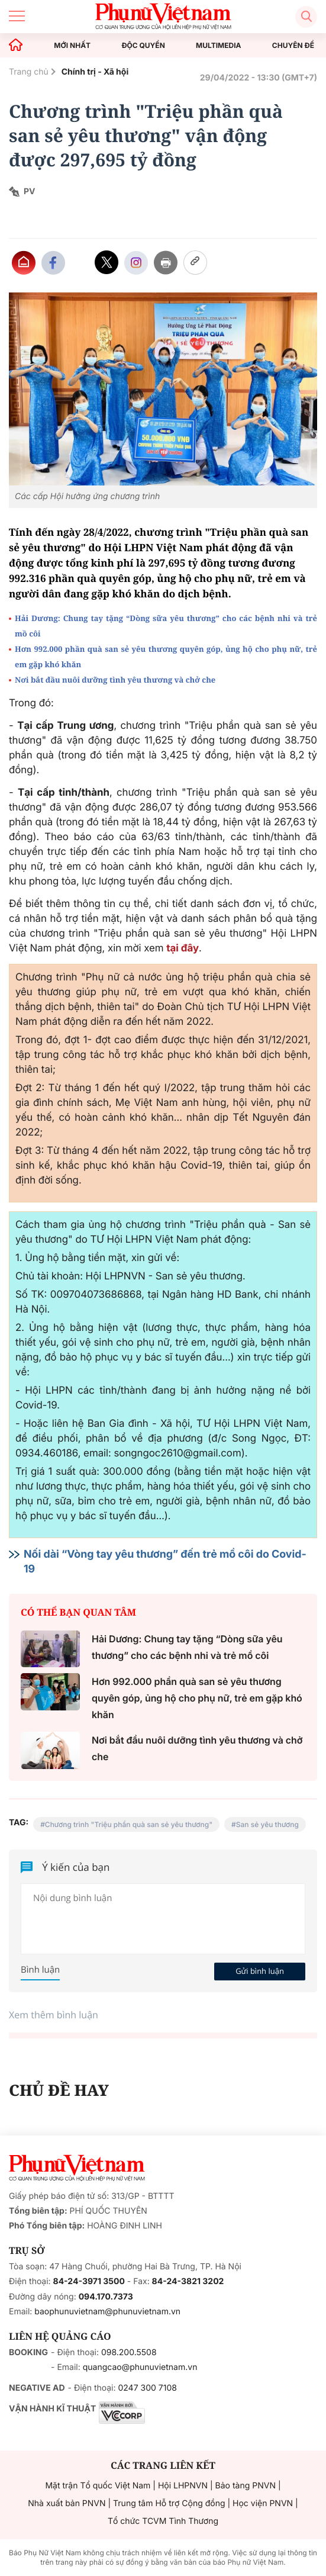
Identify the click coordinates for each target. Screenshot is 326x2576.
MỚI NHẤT (72, 45)
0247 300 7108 (147, 2388)
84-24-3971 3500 (89, 2281)
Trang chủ (29, 72)
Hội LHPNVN (183, 2486)
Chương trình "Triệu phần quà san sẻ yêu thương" (128, 1824)
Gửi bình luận (259, 1971)
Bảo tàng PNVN (245, 2486)
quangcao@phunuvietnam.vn (140, 2367)
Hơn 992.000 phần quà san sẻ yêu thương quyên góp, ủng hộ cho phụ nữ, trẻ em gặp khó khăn (166, 657)
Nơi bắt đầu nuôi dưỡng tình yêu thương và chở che (115, 679)
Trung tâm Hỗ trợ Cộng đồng (169, 2503)
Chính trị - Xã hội (95, 72)
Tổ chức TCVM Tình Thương (163, 2521)
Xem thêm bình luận (53, 2015)
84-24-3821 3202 (188, 2281)
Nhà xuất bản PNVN (66, 2503)
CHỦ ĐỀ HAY (59, 2090)
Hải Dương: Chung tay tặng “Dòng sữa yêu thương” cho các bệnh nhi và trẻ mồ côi (166, 626)
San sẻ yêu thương (267, 1824)
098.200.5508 (129, 2352)
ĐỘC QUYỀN (142, 45)
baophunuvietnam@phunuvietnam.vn (107, 2312)
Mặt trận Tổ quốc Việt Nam (97, 2486)
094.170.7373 (106, 2297)
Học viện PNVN (263, 2503)
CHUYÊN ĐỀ (293, 45)
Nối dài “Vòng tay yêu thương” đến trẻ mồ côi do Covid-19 (165, 1561)
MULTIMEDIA (218, 45)
